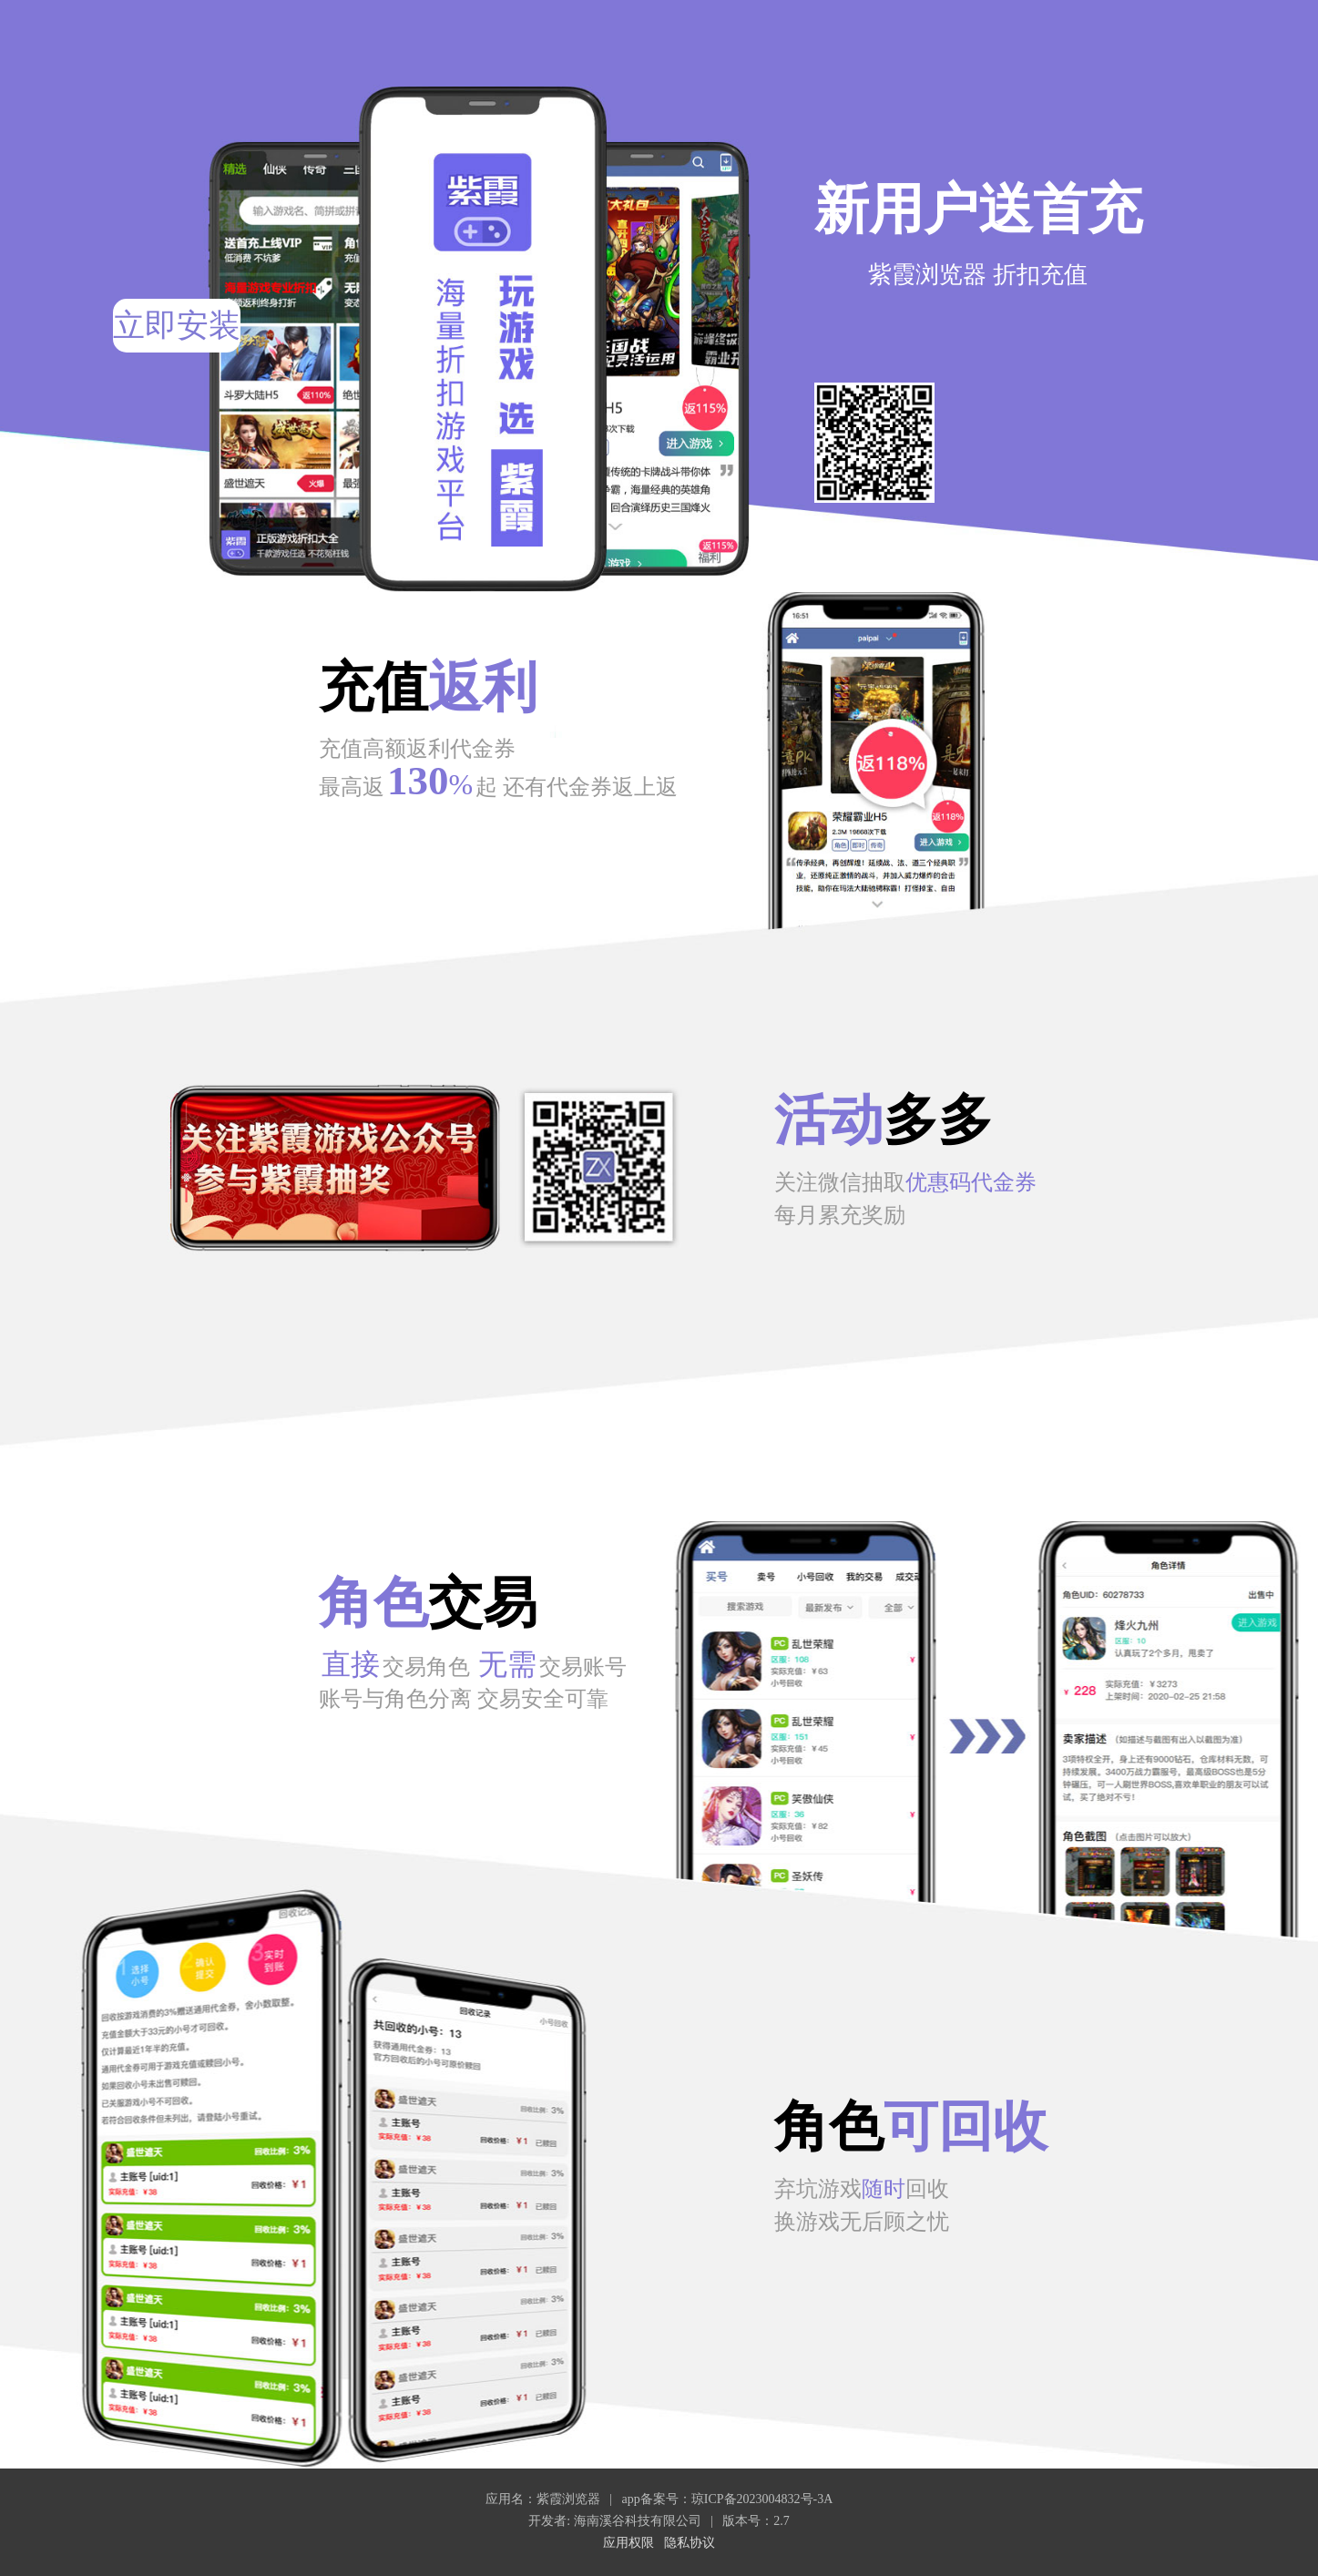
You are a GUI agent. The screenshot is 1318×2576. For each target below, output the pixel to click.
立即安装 (176, 325)
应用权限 (628, 2543)
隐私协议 (689, 2543)
